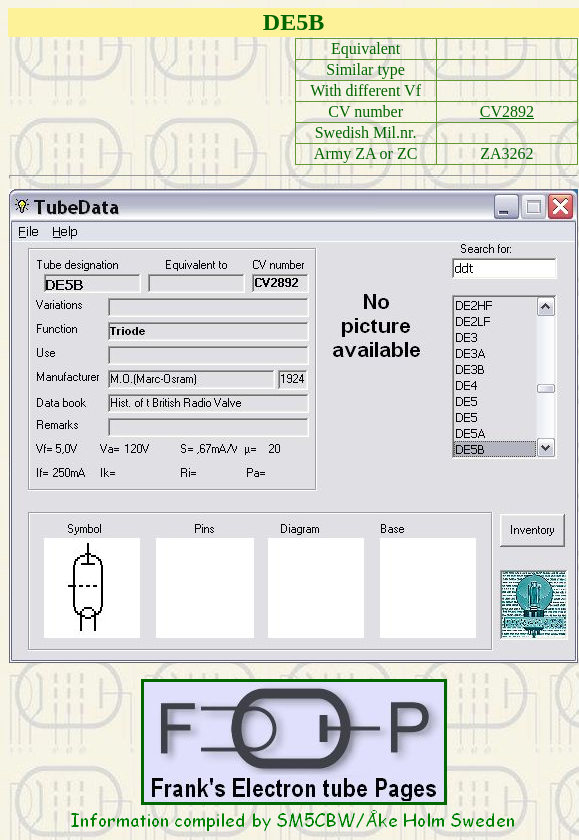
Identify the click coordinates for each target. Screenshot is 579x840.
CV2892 (507, 111)
